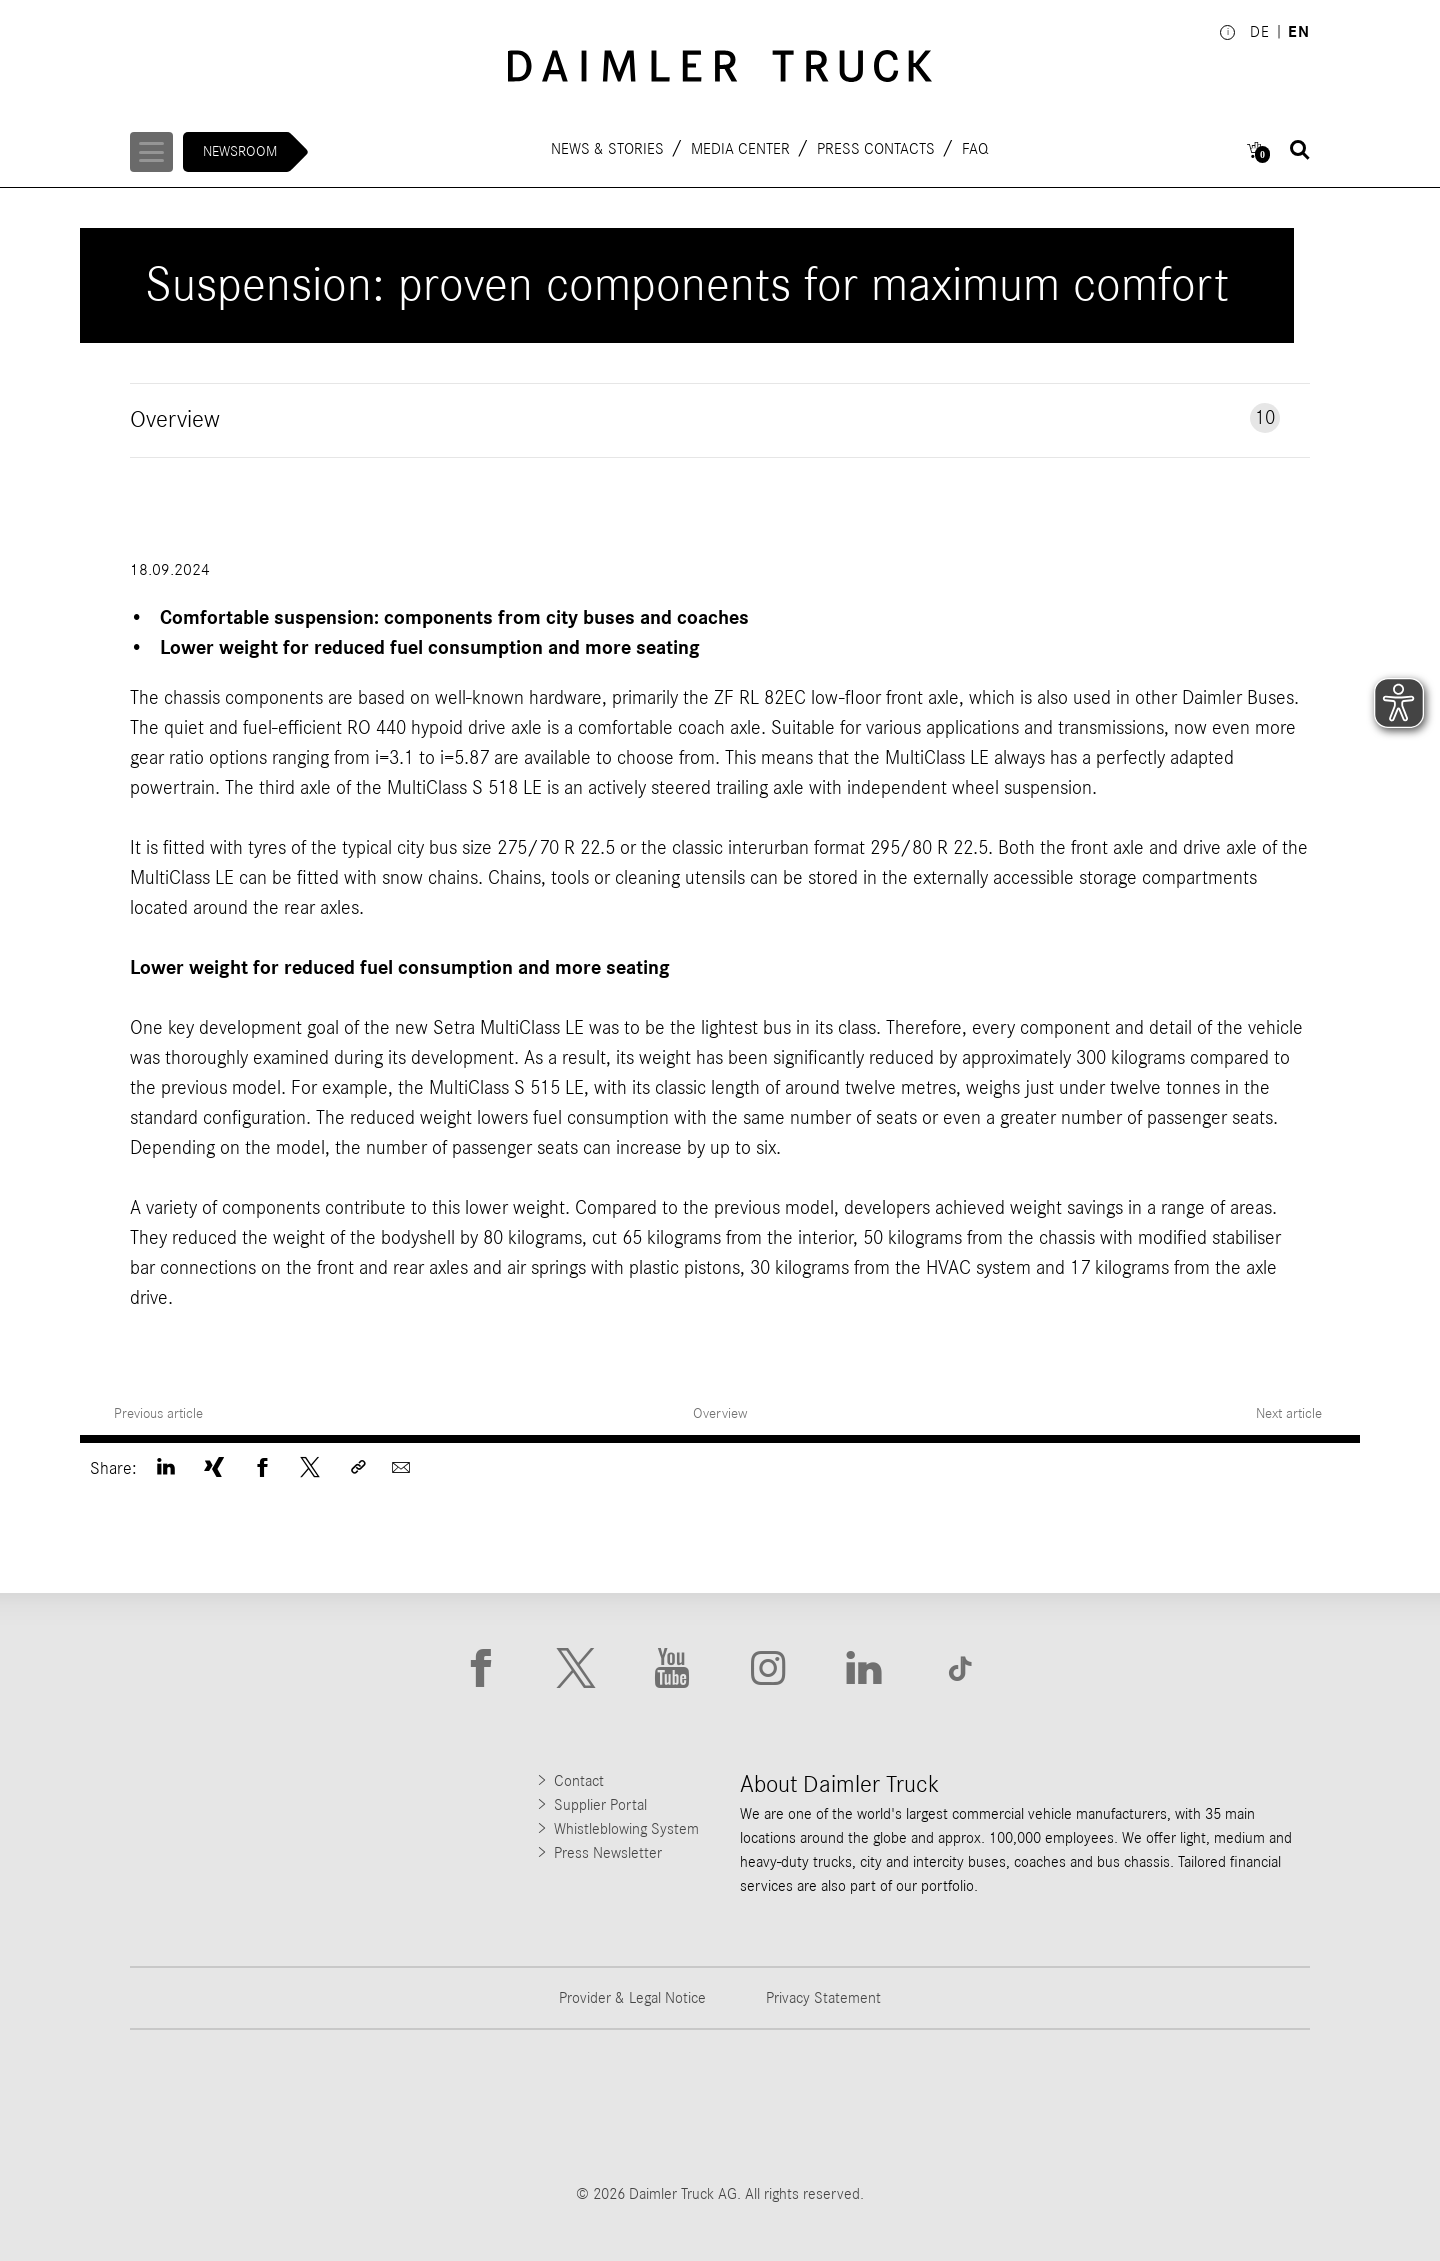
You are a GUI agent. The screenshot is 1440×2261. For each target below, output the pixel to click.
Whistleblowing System (626, 1829)
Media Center (741, 148)
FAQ (976, 148)
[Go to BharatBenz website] (1029, 2106)
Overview (720, 1413)
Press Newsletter (608, 1853)
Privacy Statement (823, 1998)
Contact (579, 1781)
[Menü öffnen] (153, 152)
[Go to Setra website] (1235, 2106)
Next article (1291, 1413)
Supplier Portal (600, 1805)
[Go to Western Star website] (617, 2106)
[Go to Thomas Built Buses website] (411, 2106)
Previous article (158, 1413)
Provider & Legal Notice (632, 1998)
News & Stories (608, 148)
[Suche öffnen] (1300, 150)
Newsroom (244, 151)
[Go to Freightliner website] (205, 2106)
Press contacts (877, 148)
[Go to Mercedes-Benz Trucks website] (823, 2106)
